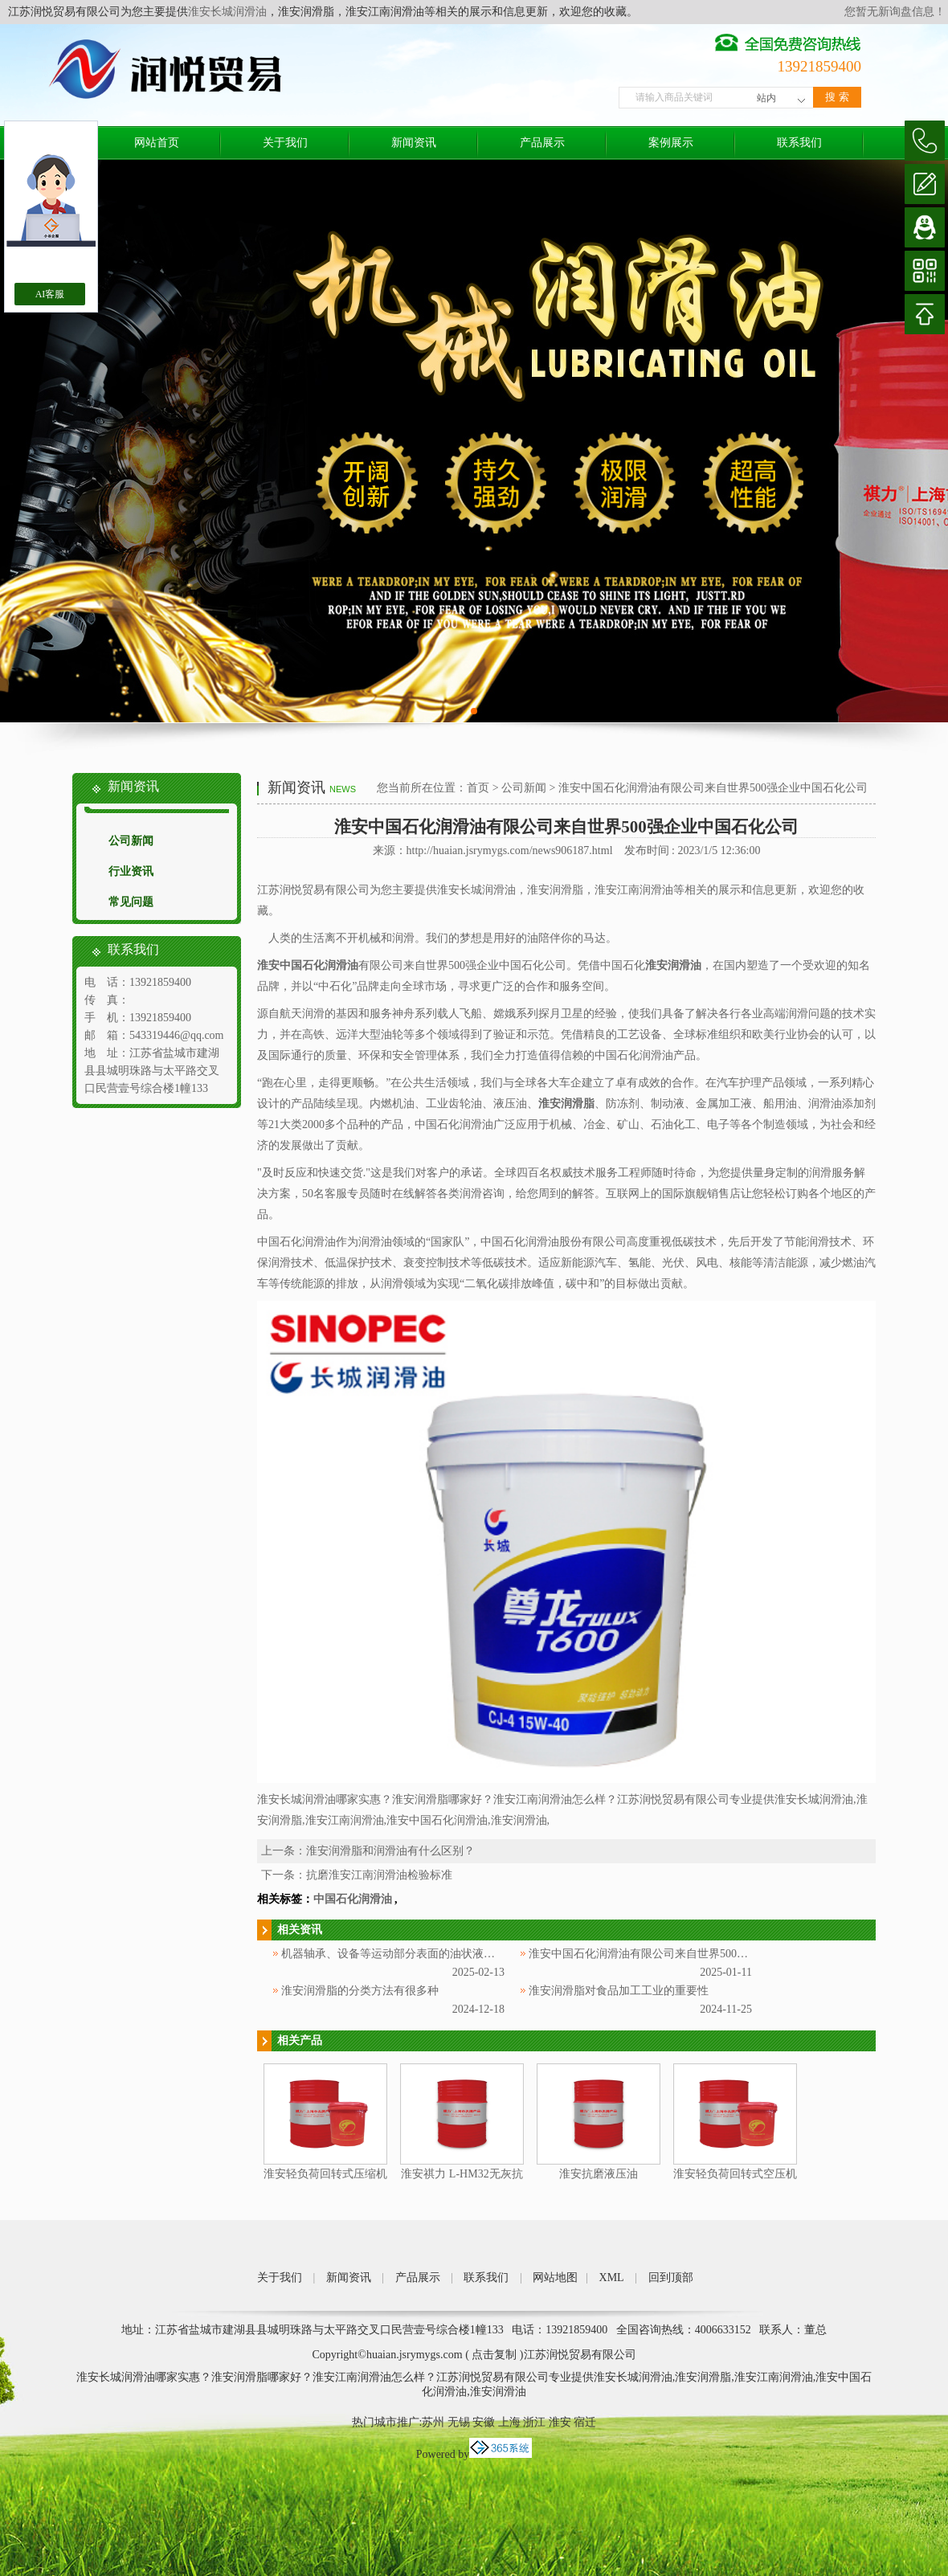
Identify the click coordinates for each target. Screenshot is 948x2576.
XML (611, 2277)
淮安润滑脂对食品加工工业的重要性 (619, 1991)
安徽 (483, 2422)
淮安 (560, 2422)
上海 (509, 2422)
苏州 (433, 2422)
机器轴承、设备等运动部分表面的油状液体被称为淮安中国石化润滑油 (455, 1954)
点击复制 (494, 2355)
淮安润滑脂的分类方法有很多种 (360, 1991)
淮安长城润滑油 (227, 12)
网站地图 (555, 2277)
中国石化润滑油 (352, 1899)
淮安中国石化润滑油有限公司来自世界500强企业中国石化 (672, 1954)
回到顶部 (670, 2277)
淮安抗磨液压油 (598, 2174)
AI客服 (50, 294)
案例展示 (670, 143)
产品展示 (542, 143)
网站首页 (156, 143)
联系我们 (799, 143)
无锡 (458, 2422)
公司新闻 (130, 841)
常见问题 (130, 902)
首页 (478, 788)
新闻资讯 (413, 143)
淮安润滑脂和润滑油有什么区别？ (390, 1851)
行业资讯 (130, 871)
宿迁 (585, 2422)
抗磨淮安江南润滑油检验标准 (379, 1875)
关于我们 (285, 143)
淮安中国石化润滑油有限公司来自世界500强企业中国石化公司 (713, 788)
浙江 (534, 2422)
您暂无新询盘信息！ (895, 12)
